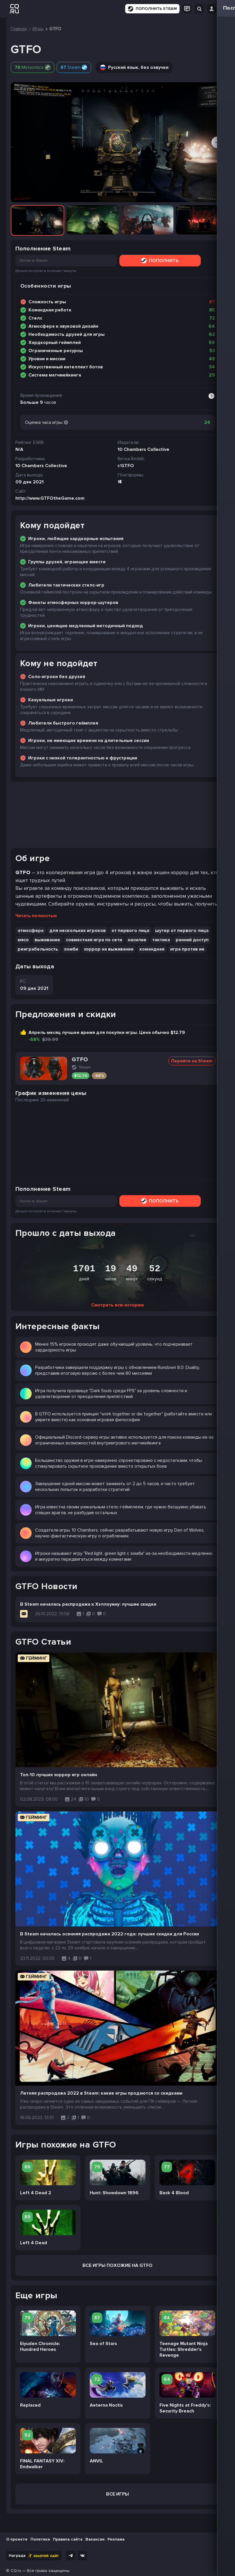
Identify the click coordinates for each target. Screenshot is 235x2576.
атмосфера (31, 930)
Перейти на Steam (192, 1061)
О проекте (17, 2539)
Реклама (116, 2539)
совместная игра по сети (94, 940)
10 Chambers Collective (41, 466)
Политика (40, 2539)
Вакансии (95, 2539)
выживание (47, 940)
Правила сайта (67, 2539)
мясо (23, 940)
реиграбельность (38, 949)
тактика (161, 940)
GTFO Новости (46, 1586)
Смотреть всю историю (117, 1305)
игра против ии (187, 949)
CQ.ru (16, 2570)
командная (151, 949)
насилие (137, 940)
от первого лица (130, 930)
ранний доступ (192, 940)
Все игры (117, 2494)
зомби (71, 949)
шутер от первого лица (182, 930)
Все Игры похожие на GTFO (117, 2265)
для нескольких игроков (77, 930)
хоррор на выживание (109, 949)
